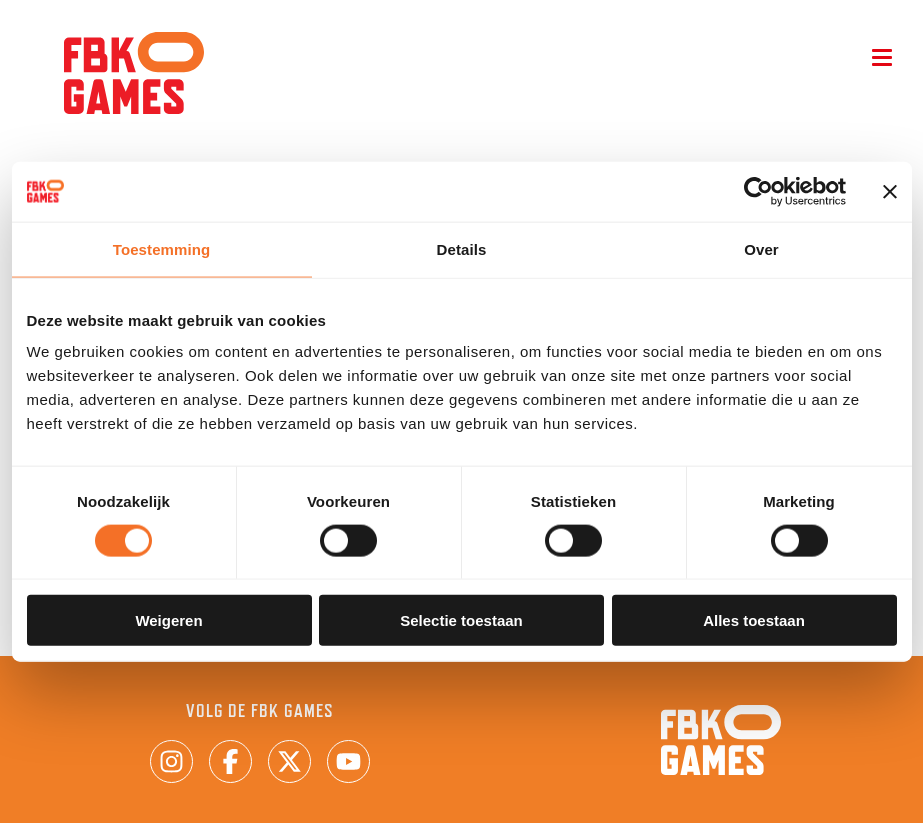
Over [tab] (761, 248)
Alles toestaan (754, 620)
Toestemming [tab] (162, 248)
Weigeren (168, 620)
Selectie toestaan (461, 620)
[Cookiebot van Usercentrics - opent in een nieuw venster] (758, 191)
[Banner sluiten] (890, 191)
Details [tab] (462, 248)
